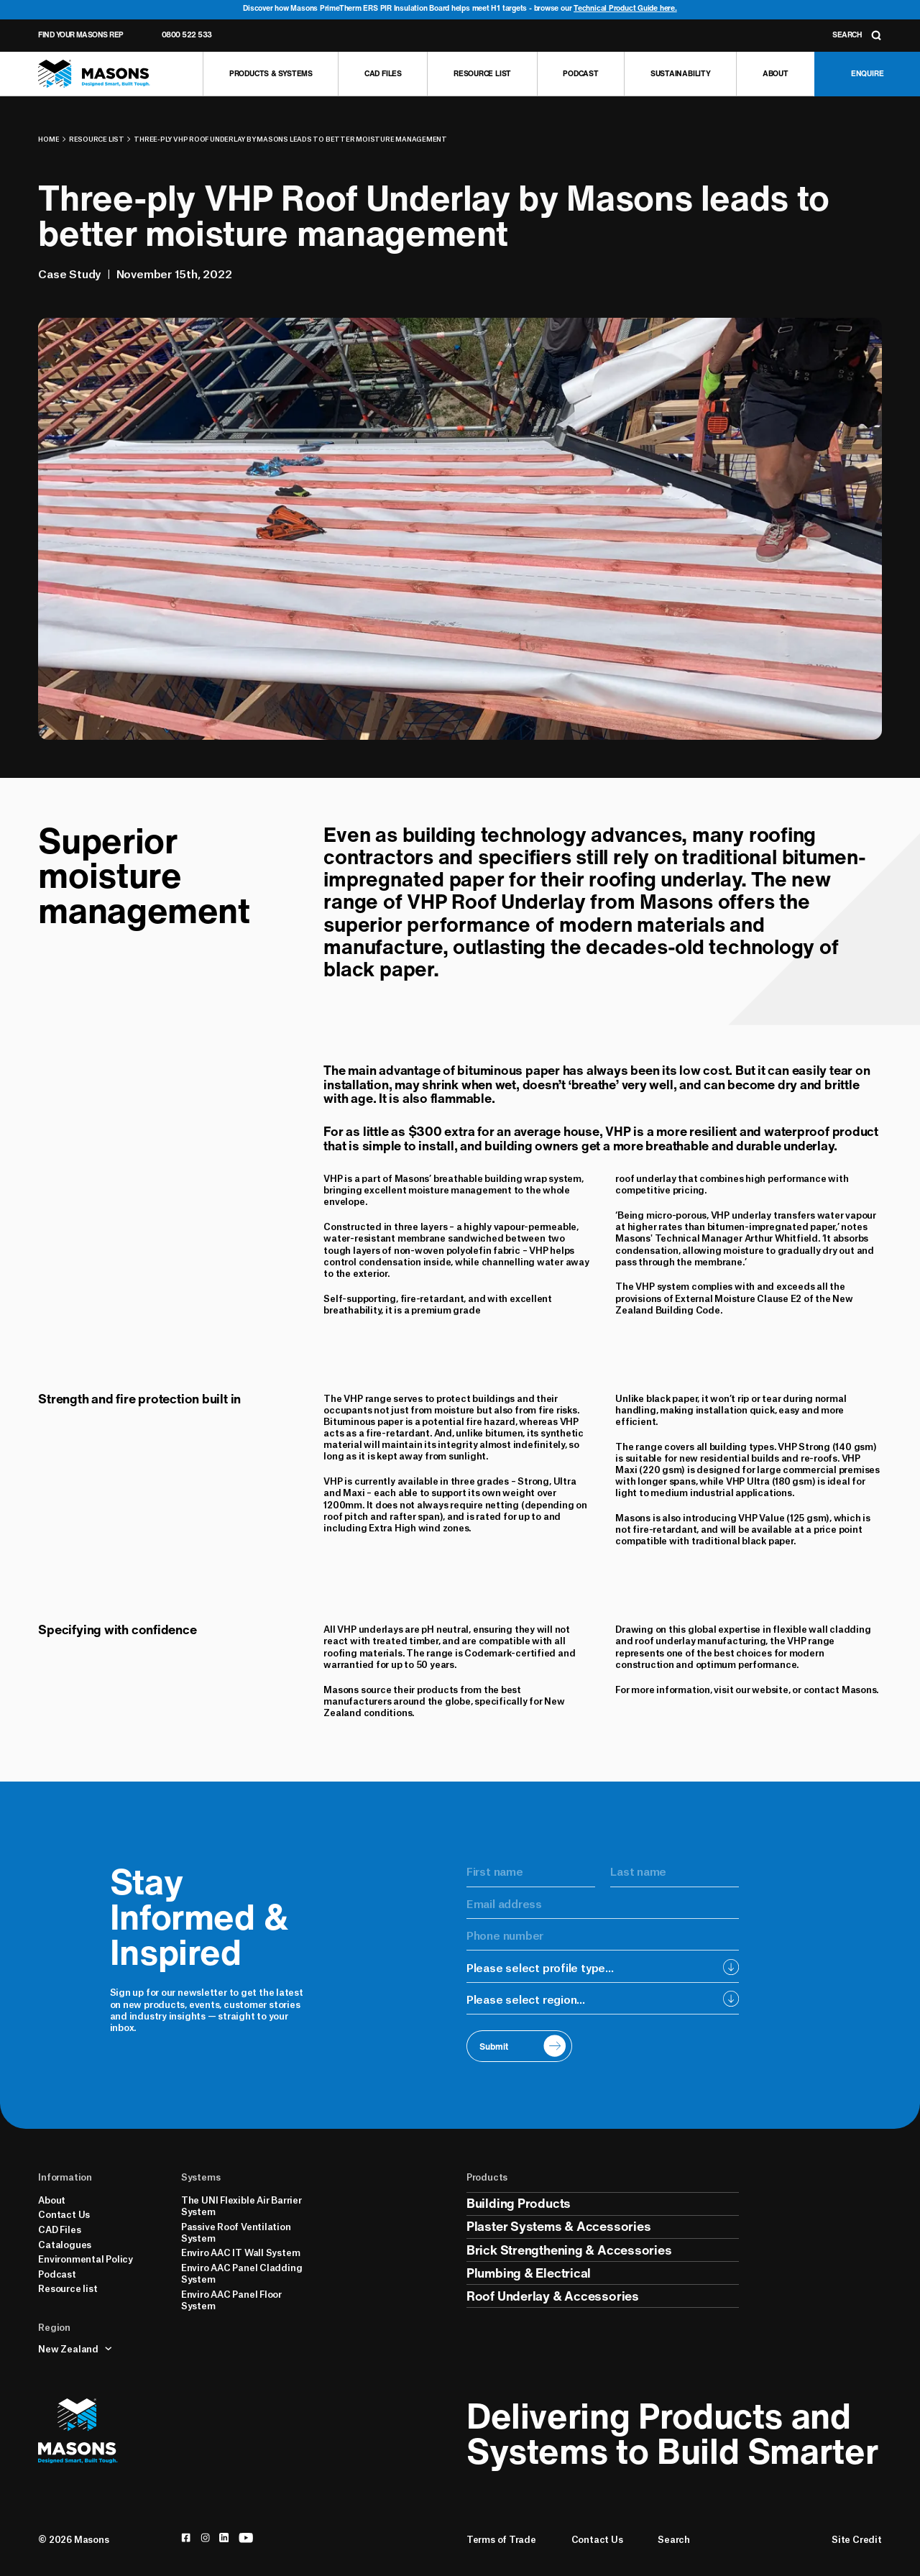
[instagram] (205, 2537)
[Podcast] (581, 74)
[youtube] (246, 2538)
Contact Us (64, 2213)
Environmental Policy (85, 2258)
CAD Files (59, 2228)
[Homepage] (94, 74)
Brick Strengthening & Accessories (569, 2249)
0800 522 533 (187, 35)
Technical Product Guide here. (625, 8)
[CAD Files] (382, 74)
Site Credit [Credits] (857, 2538)
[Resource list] (481, 74)
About (51, 2199)
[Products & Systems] (270, 74)
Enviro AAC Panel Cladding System (241, 2272)
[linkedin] (224, 2537)
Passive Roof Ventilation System (236, 2231)
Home (48, 139)
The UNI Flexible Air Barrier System (241, 2205)
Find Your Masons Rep (80, 35)
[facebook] (185, 2537)
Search (674, 2538)
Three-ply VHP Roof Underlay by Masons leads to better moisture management (290, 139)
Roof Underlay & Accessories (552, 2295)
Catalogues (64, 2243)
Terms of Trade (501, 2538)
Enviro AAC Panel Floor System (231, 2299)
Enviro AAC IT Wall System (240, 2251)
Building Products (518, 2203)
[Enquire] (867, 74)
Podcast (56, 2273)
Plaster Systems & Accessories (558, 2226)
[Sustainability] (680, 74)
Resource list (96, 139)
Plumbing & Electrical (528, 2272)
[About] (775, 74)
